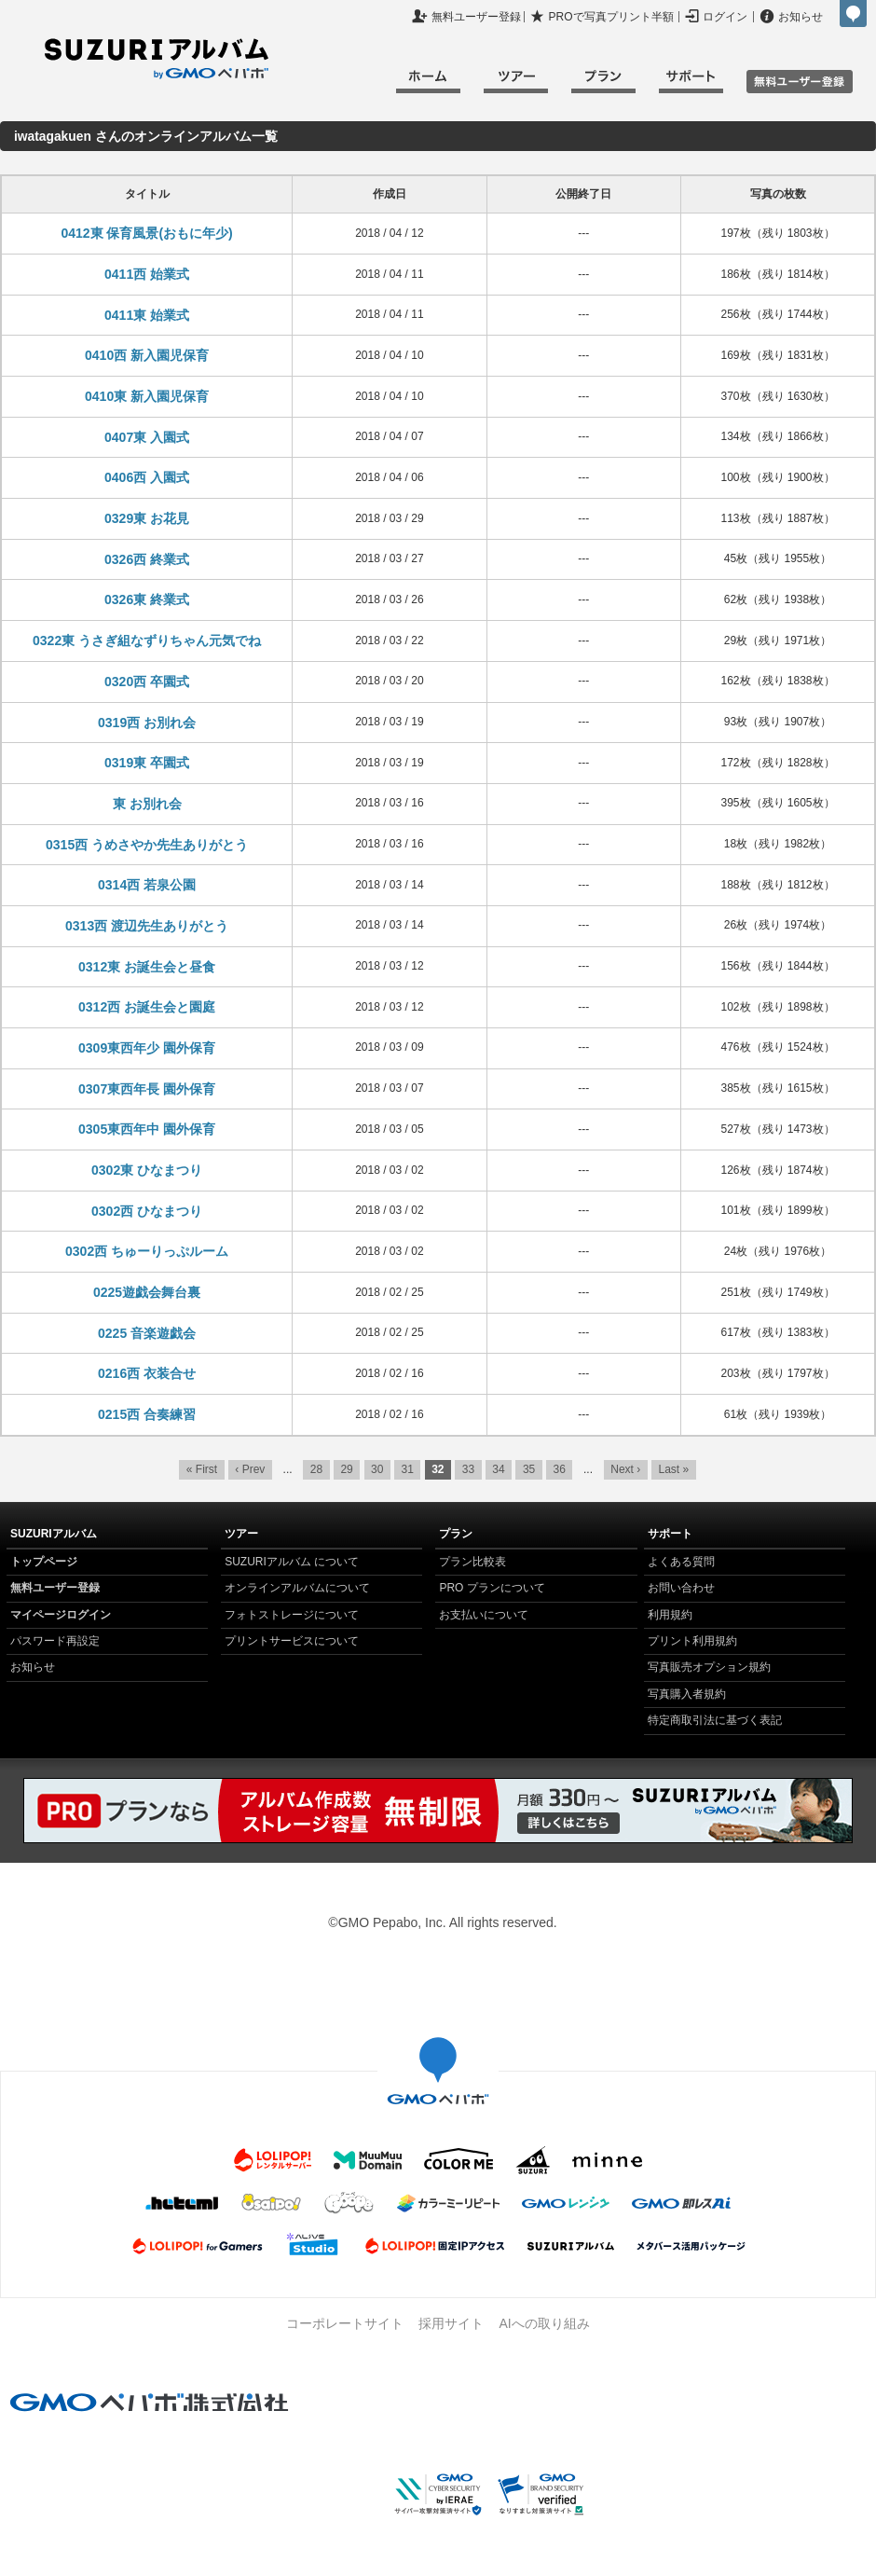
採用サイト (451, 2323)
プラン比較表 (472, 1561)
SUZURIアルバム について (292, 1561)
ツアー (516, 84)
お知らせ (800, 16)
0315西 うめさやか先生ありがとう (147, 844)
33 (468, 1469)
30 (377, 1469)
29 (346, 1469)
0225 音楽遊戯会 (147, 1333)
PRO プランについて (491, 1587)
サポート (691, 84)
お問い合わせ (681, 1587)
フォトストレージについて (292, 1614)
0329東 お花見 (146, 518)
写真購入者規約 (687, 1694)
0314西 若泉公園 (147, 884)
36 (559, 1469)
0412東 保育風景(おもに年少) (146, 233)
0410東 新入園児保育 (147, 396)
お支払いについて (483, 1614)
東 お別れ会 (147, 803)
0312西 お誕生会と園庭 (146, 1006)
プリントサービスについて (292, 1640)
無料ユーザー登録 (476, 16)
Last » (674, 1469)
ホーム (428, 84)
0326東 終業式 (146, 599)
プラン (603, 84)
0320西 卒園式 (146, 681)
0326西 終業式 (146, 559)
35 (529, 1469)
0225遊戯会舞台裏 (146, 1292)
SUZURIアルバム (156, 59)
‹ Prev (250, 1469)
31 (408, 1469)
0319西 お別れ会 (147, 722)
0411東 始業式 (146, 315)
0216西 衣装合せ (147, 1373)
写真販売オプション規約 (709, 1667)
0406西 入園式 (146, 477)
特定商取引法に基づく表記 (715, 1720)
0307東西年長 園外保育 (146, 1088)
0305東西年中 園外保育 (146, 1129)
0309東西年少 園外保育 (146, 1047)
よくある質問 (681, 1561)
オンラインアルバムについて (297, 1587)
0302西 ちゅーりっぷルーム (146, 1251)
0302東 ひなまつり (146, 1170)
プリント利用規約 (692, 1640)
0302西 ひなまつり (146, 1211)
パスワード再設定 (55, 1640)
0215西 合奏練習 (147, 1414)
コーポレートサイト (345, 2323)
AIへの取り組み (544, 2323)
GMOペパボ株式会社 (853, 13)
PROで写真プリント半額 (611, 16)
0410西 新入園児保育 (147, 355)
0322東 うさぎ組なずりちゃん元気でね (147, 640)
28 (316, 1469)
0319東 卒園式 (146, 762)
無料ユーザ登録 (799, 81)
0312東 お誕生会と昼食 (146, 966)
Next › (625, 1469)
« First (201, 1469)
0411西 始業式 (146, 274)
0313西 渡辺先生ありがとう (146, 925)
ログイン (725, 16)
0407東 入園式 (146, 437)
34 (498, 1469)
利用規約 (670, 1614)
